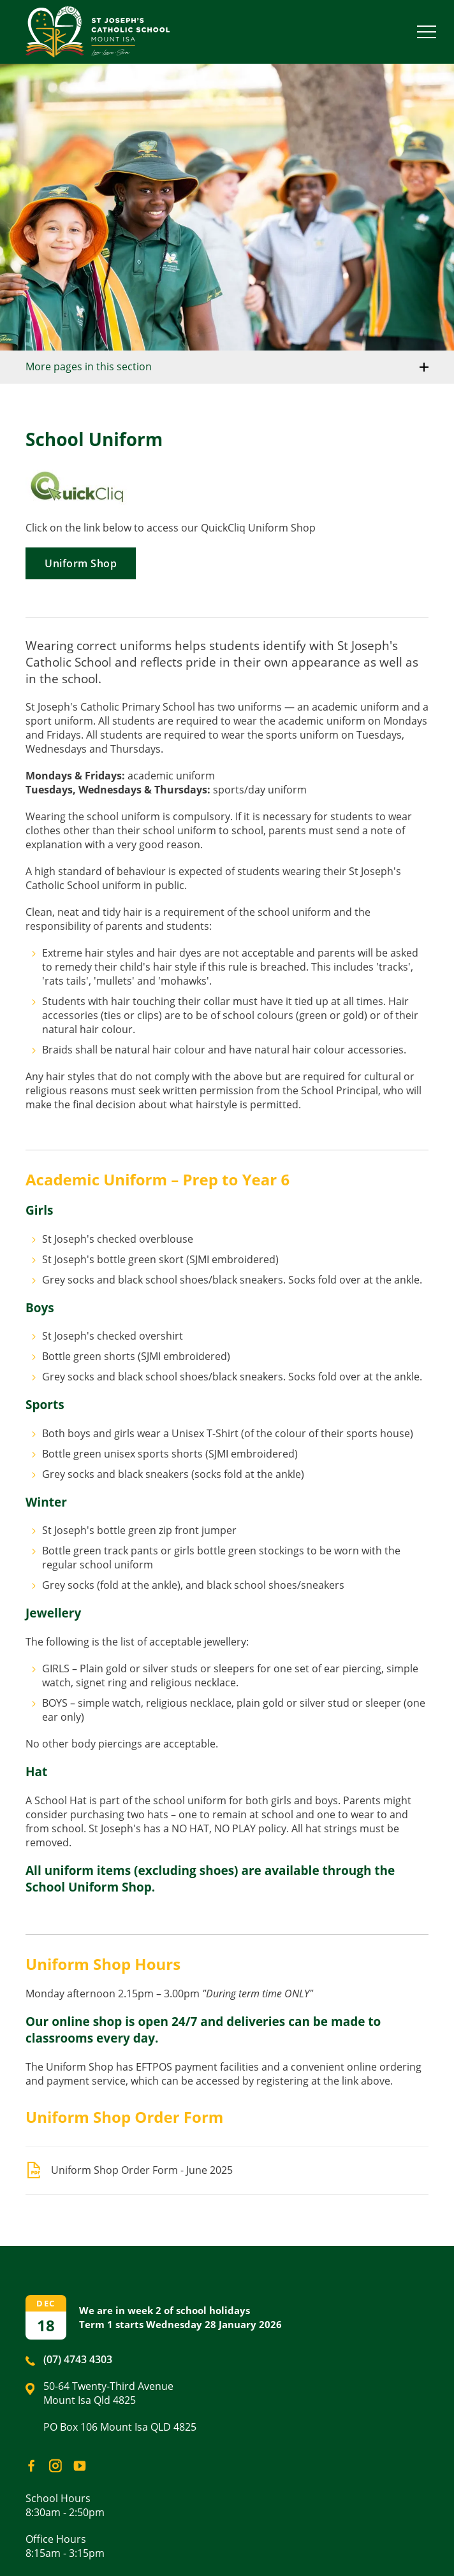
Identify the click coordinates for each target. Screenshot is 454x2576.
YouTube (77, 2462)
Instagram (52, 2463)
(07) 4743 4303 (77, 2359)
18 (46, 2325)
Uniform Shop (81, 563)
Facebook (26, 2462)
